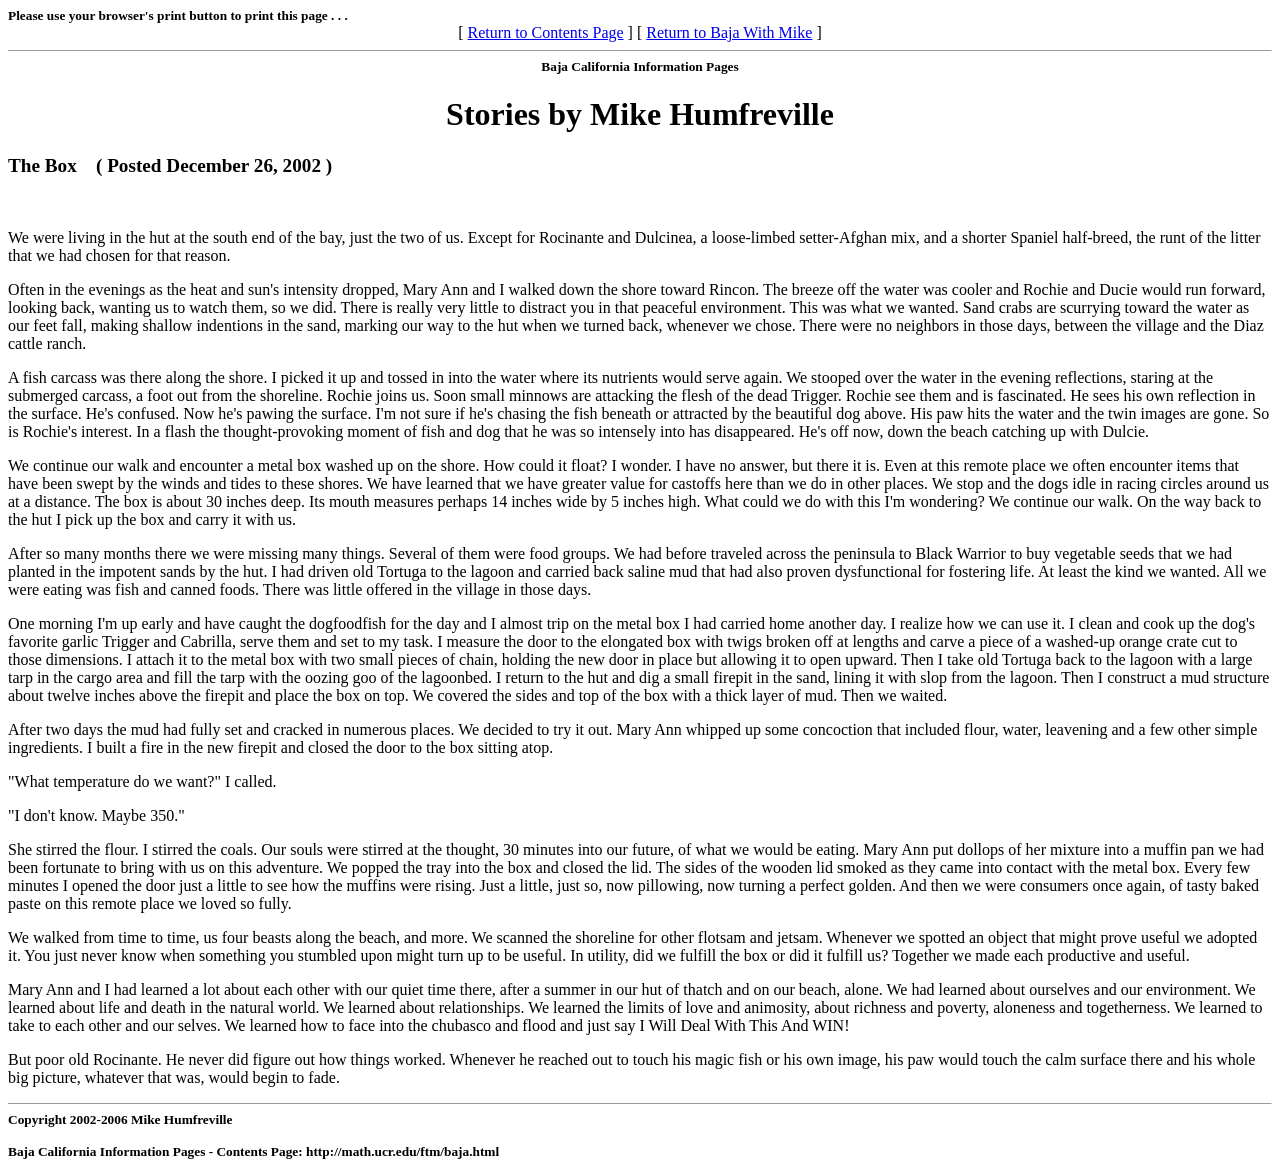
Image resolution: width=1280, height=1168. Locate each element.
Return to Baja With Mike (729, 32)
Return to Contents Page (546, 32)
